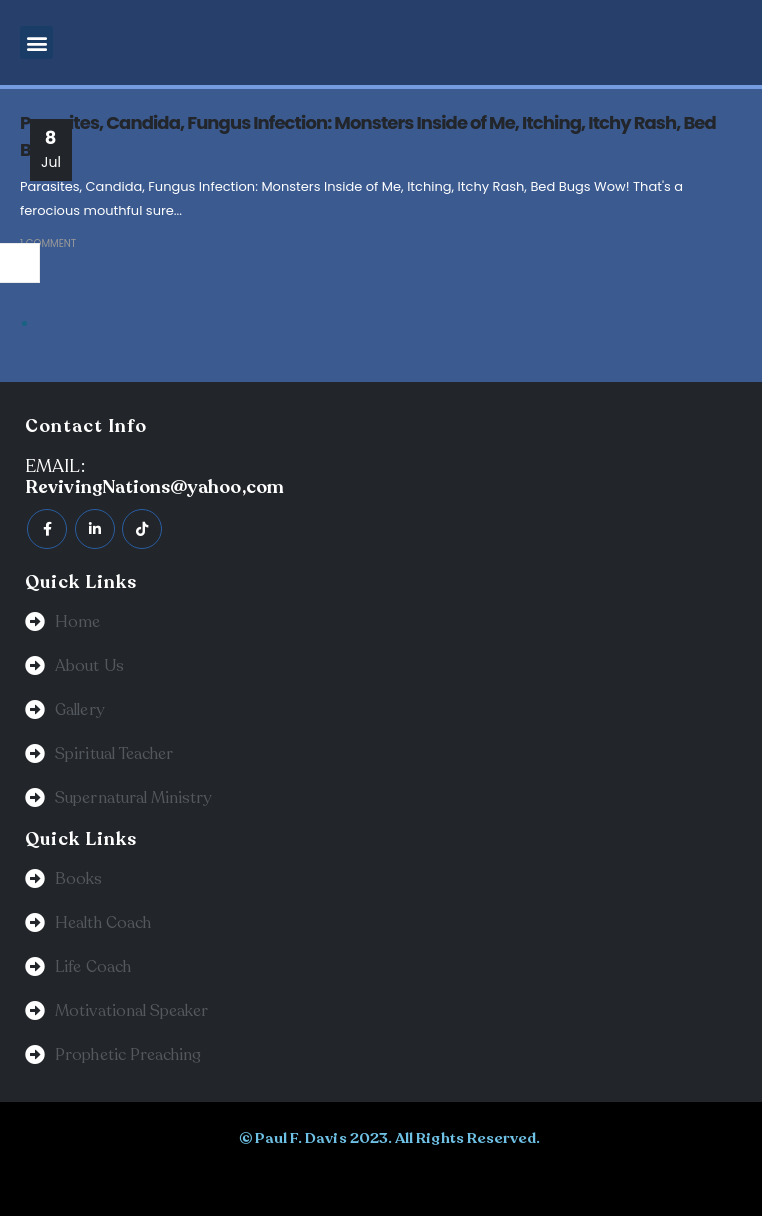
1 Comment (48, 243)
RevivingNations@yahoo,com (154, 487)
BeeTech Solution (341, 1179)
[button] (36, 42)
